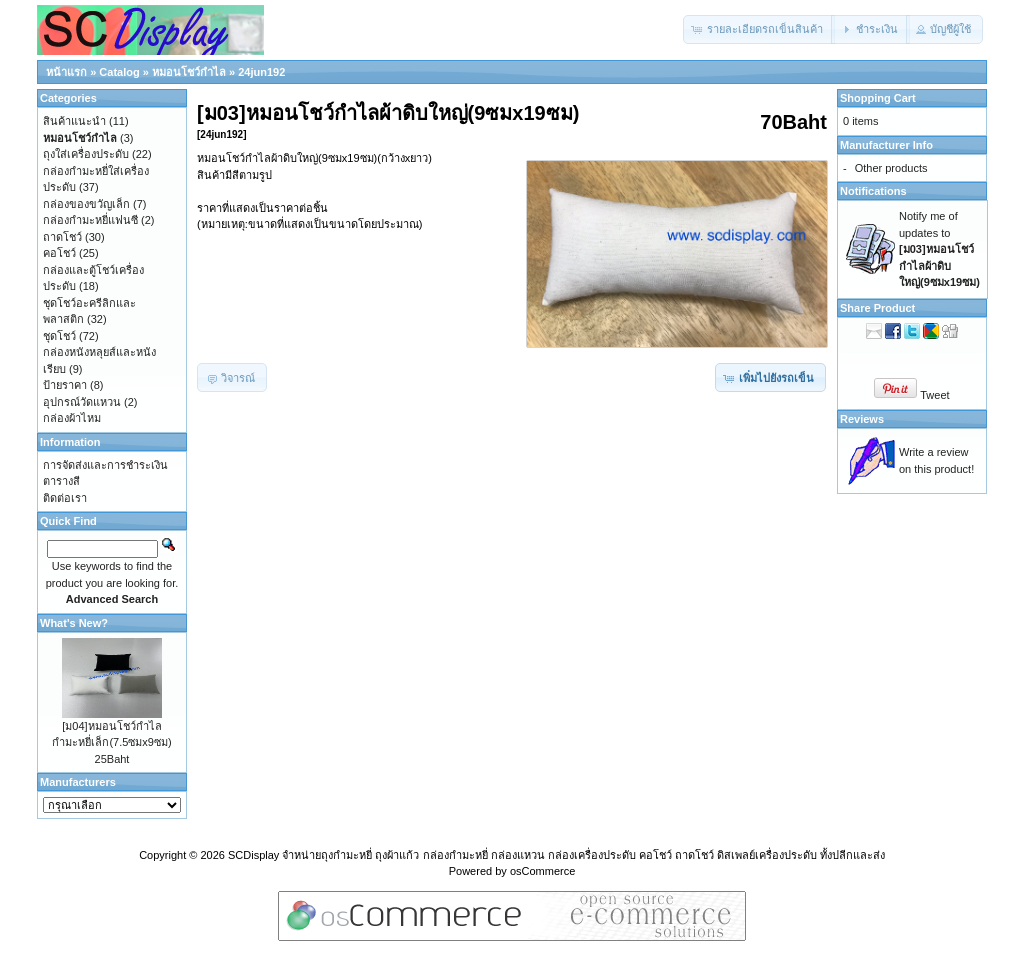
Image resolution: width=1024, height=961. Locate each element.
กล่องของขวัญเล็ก (86, 204)
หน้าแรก (66, 72)
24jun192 (261, 72)
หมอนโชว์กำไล (189, 72)
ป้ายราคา (65, 385)
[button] (759, 29)
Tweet (934, 395)
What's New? (74, 623)
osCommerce (542, 871)
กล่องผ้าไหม (72, 418)
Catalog (119, 72)
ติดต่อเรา (65, 498)
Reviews (862, 419)
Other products (891, 168)
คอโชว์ (59, 253)
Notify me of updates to (939, 249)
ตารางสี (61, 481)
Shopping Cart (878, 98)
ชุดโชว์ (59, 336)
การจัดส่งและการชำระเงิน (105, 465)
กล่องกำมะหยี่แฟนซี (90, 220)
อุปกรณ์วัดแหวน (82, 402)
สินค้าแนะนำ (74, 121)
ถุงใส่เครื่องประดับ (86, 154)
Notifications (873, 191)
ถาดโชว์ (62, 237)
